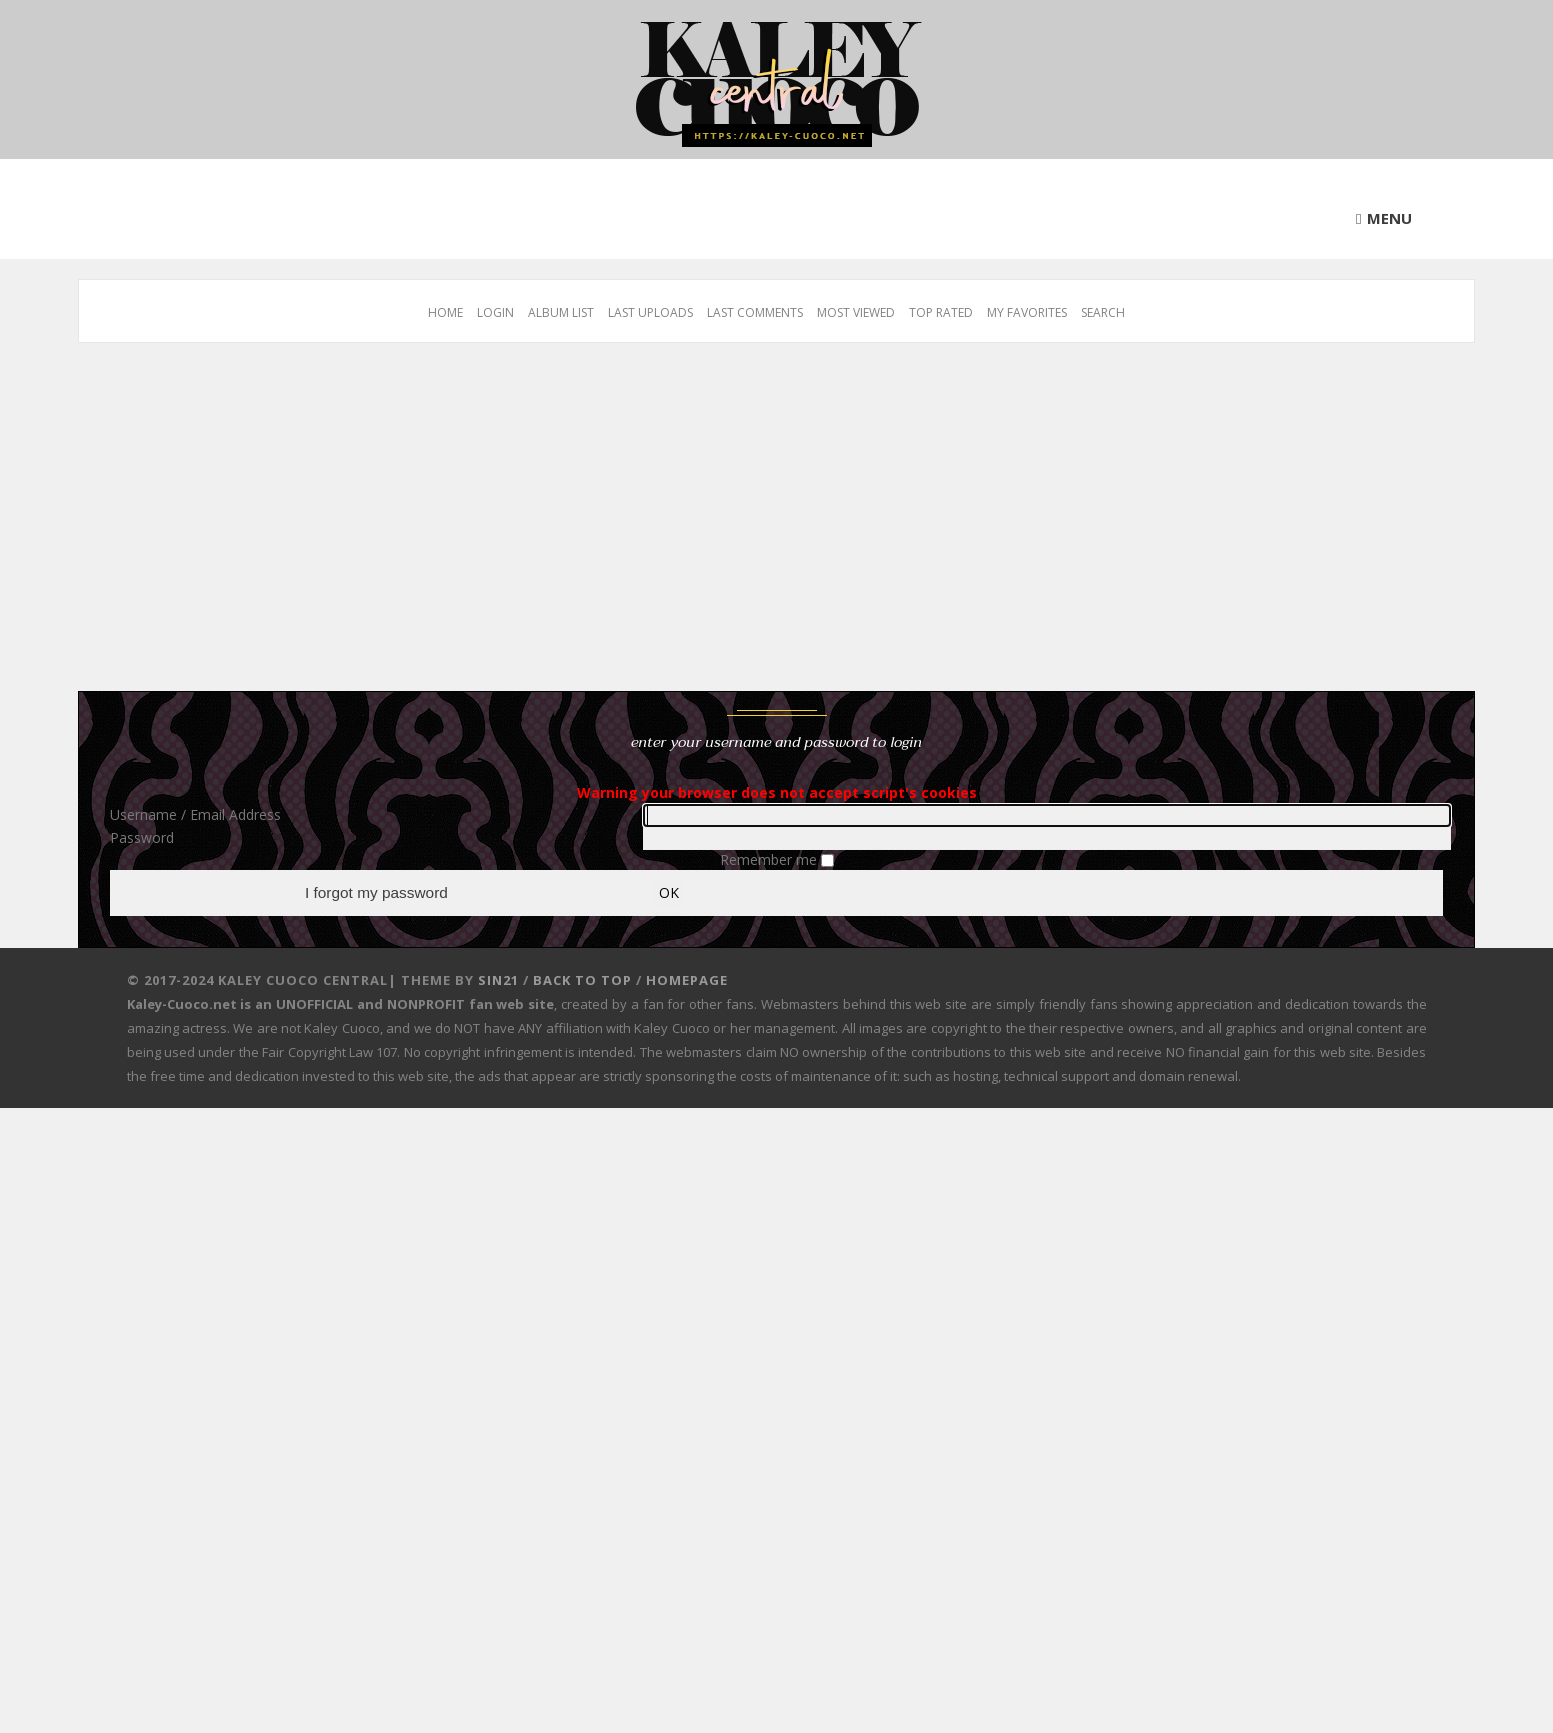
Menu (1389, 218)
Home (445, 312)
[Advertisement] (678, 527)
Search (1103, 312)
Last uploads (650, 312)
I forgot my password (376, 893)
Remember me (770, 859)
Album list (561, 312)
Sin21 (498, 982)
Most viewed (856, 312)
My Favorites (1027, 312)
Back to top (582, 982)
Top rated (941, 312)
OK (669, 893)
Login (495, 312)
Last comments (755, 312)
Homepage (687, 982)
